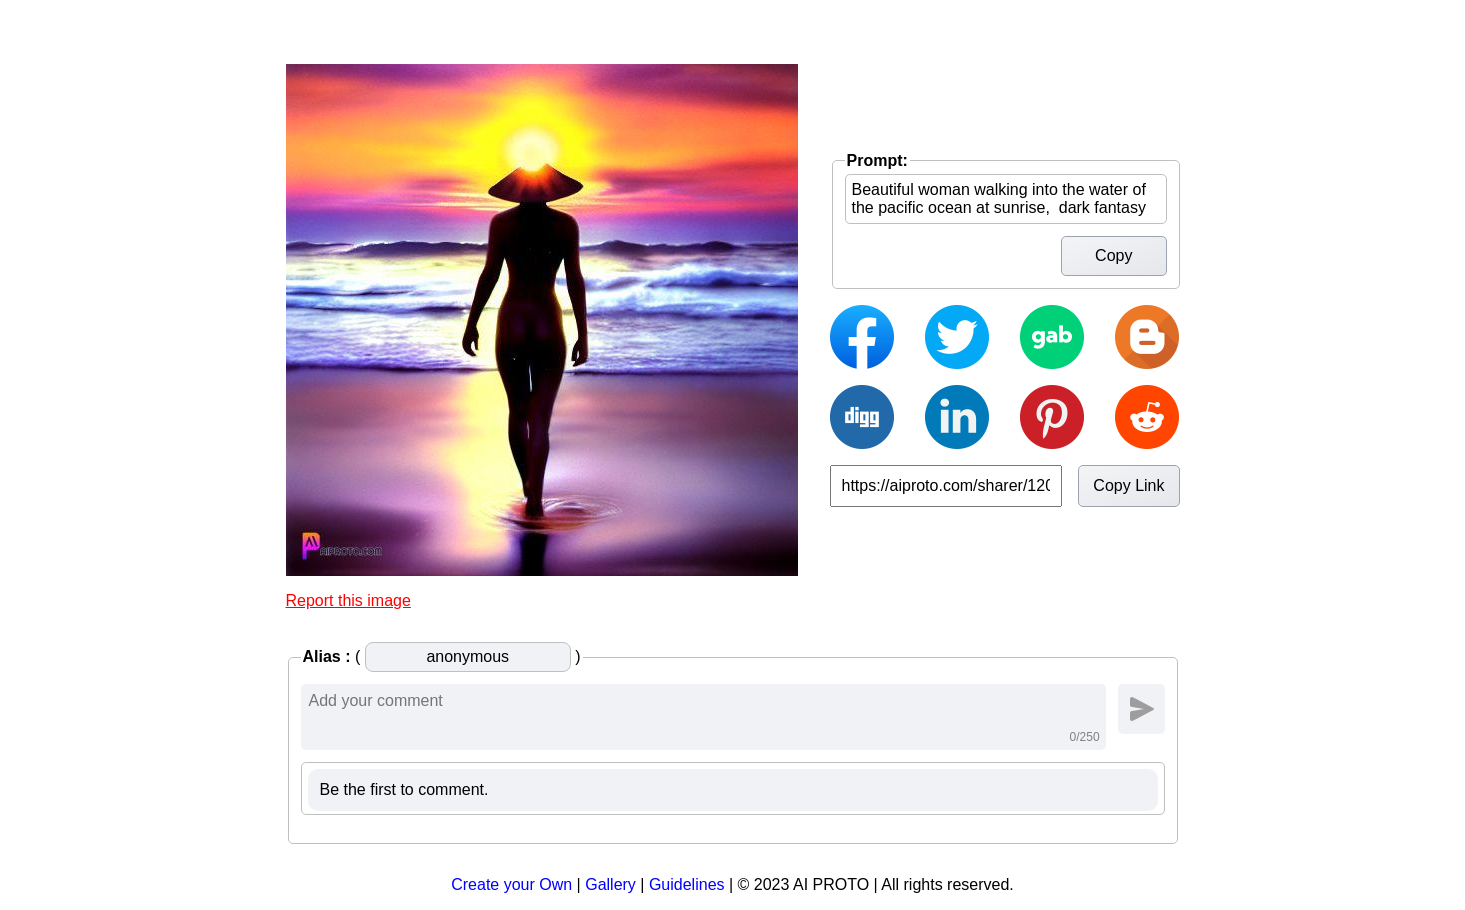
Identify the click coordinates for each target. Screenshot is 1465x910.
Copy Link (1128, 485)
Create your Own (511, 884)
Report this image (348, 600)
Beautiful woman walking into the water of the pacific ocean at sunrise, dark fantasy (1006, 199)
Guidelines (687, 884)
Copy (1113, 255)
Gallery (610, 884)
